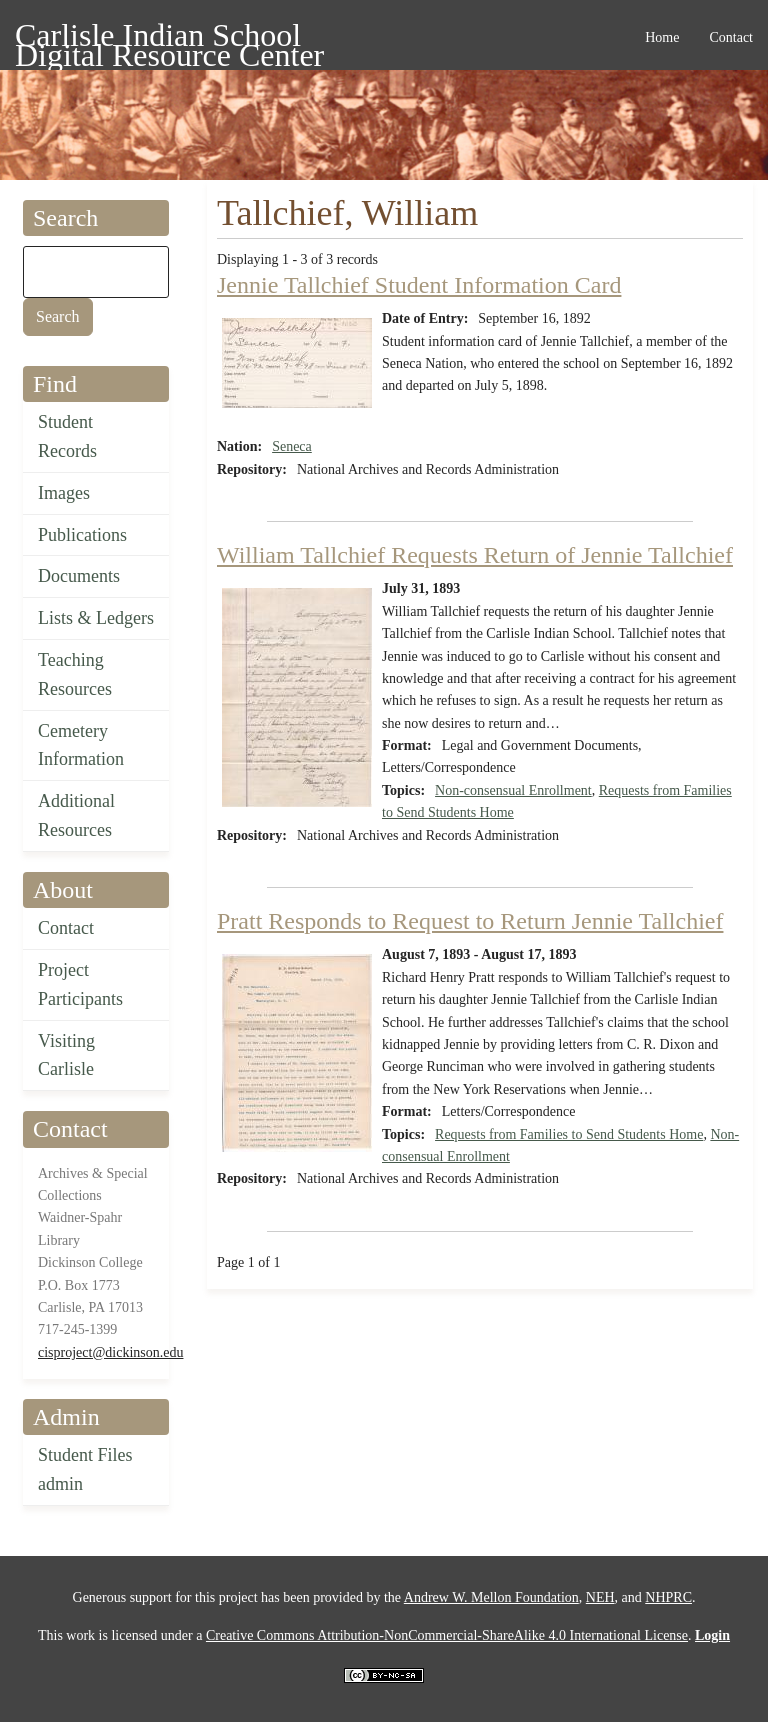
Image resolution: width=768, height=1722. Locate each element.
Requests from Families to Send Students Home (569, 1134)
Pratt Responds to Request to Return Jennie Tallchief (470, 921)
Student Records (67, 436)
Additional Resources (76, 815)
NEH (600, 1597)
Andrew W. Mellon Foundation (491, 1597)
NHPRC (668, 1597)
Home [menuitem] (662, 37)
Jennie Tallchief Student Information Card (419, 285)
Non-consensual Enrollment (513, 790)
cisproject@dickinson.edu (110, 1352)
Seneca (292, 446)
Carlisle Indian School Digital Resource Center (169, 38)
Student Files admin (85, 1469)
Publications (82, 535)
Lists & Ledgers (96, 618)
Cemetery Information (81, 745)
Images (64, 493)
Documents (79, 576)
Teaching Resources (75, 674)
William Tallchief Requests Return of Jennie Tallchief (475, 555)
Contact (66, 928)
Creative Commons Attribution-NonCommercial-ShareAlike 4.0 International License (447, 1635)
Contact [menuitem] (731, 37)
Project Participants (80, 984)
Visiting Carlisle (66, 1055)
